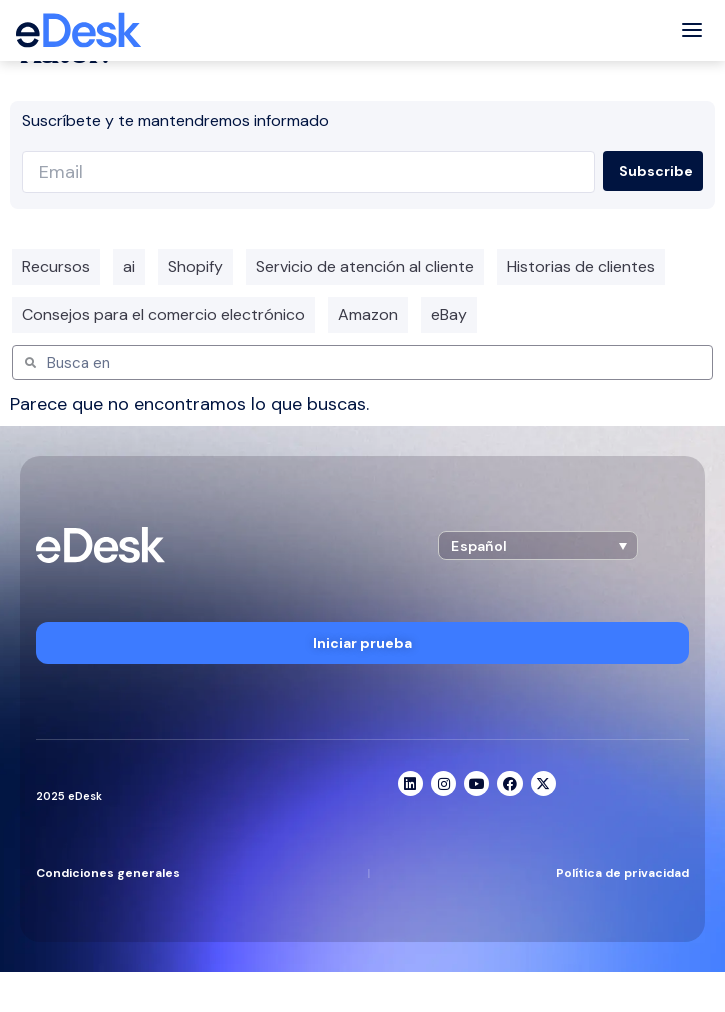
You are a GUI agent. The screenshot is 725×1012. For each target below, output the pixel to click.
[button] (538, 545)
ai (129, 266)
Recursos (56, 266)
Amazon (368, 314)
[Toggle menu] (691, 30)
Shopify (195, 266)
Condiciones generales (108, 873)
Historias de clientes (581, 266)
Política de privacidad (622, 873)
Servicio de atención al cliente (365, 266)
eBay (449, 314)
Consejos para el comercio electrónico (163, 314)
